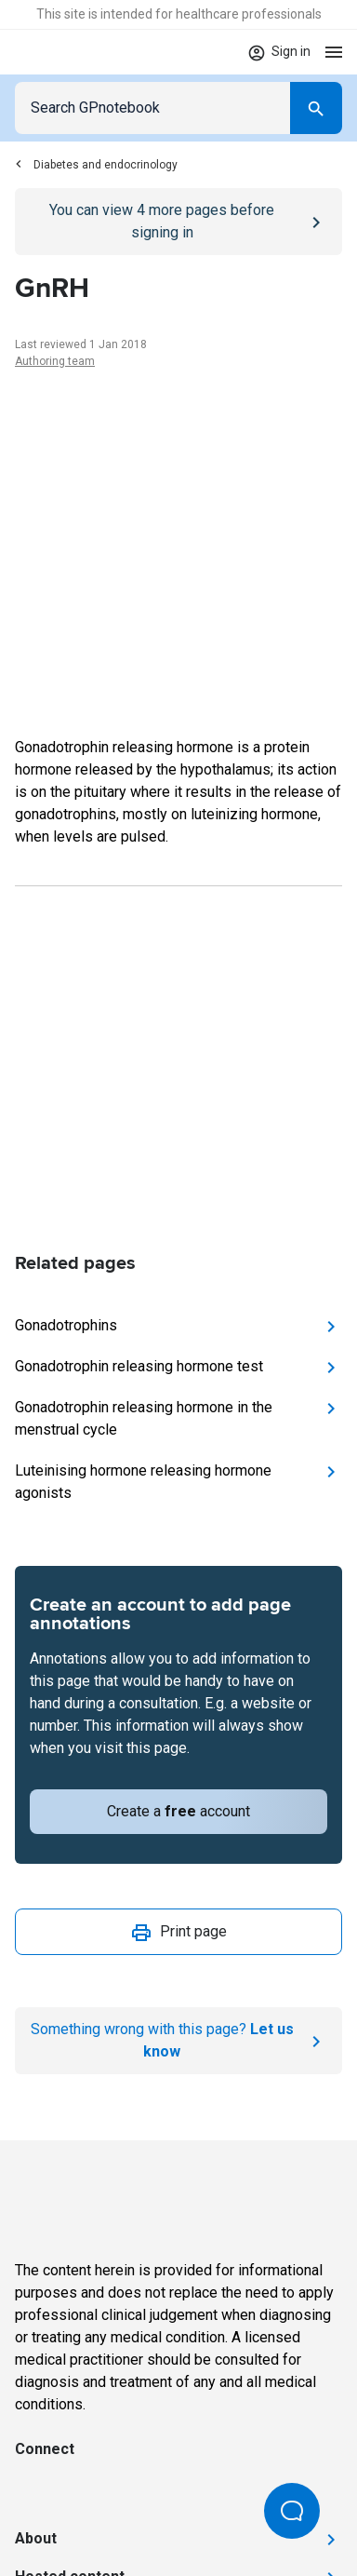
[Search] (316, 108)
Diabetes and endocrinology (96, 164)
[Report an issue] (178, 2040)
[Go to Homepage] (69, 52)
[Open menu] (333, 51)
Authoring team (55, 361)
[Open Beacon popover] (292, 2511)
